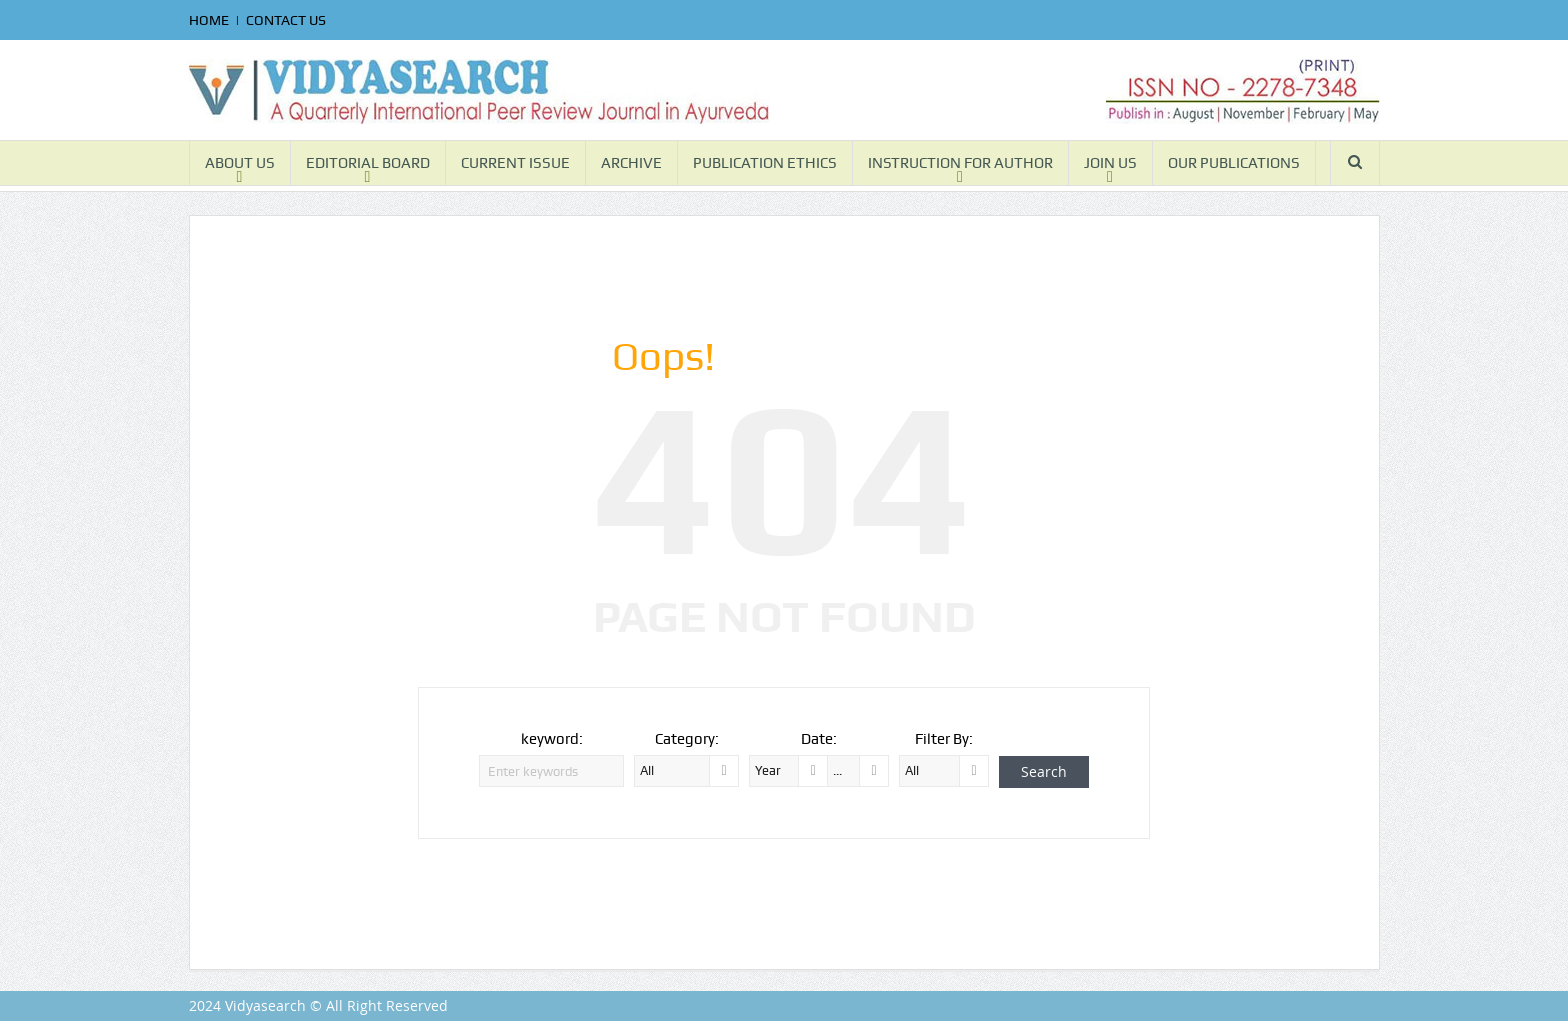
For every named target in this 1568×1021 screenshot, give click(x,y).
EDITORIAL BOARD (368, 163)
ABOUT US (240, 163)
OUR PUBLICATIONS (1234, 163)
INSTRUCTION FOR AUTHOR (960, 163)
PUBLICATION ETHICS (765, 163)
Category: (687, 739)
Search (1044, 771)
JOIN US (1110, 163)
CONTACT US (286, 20)
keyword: (552, 739)
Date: (819, 739)
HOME (209, 20)
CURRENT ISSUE (515, 163)
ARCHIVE (631, 163)
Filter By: (944, 739)
